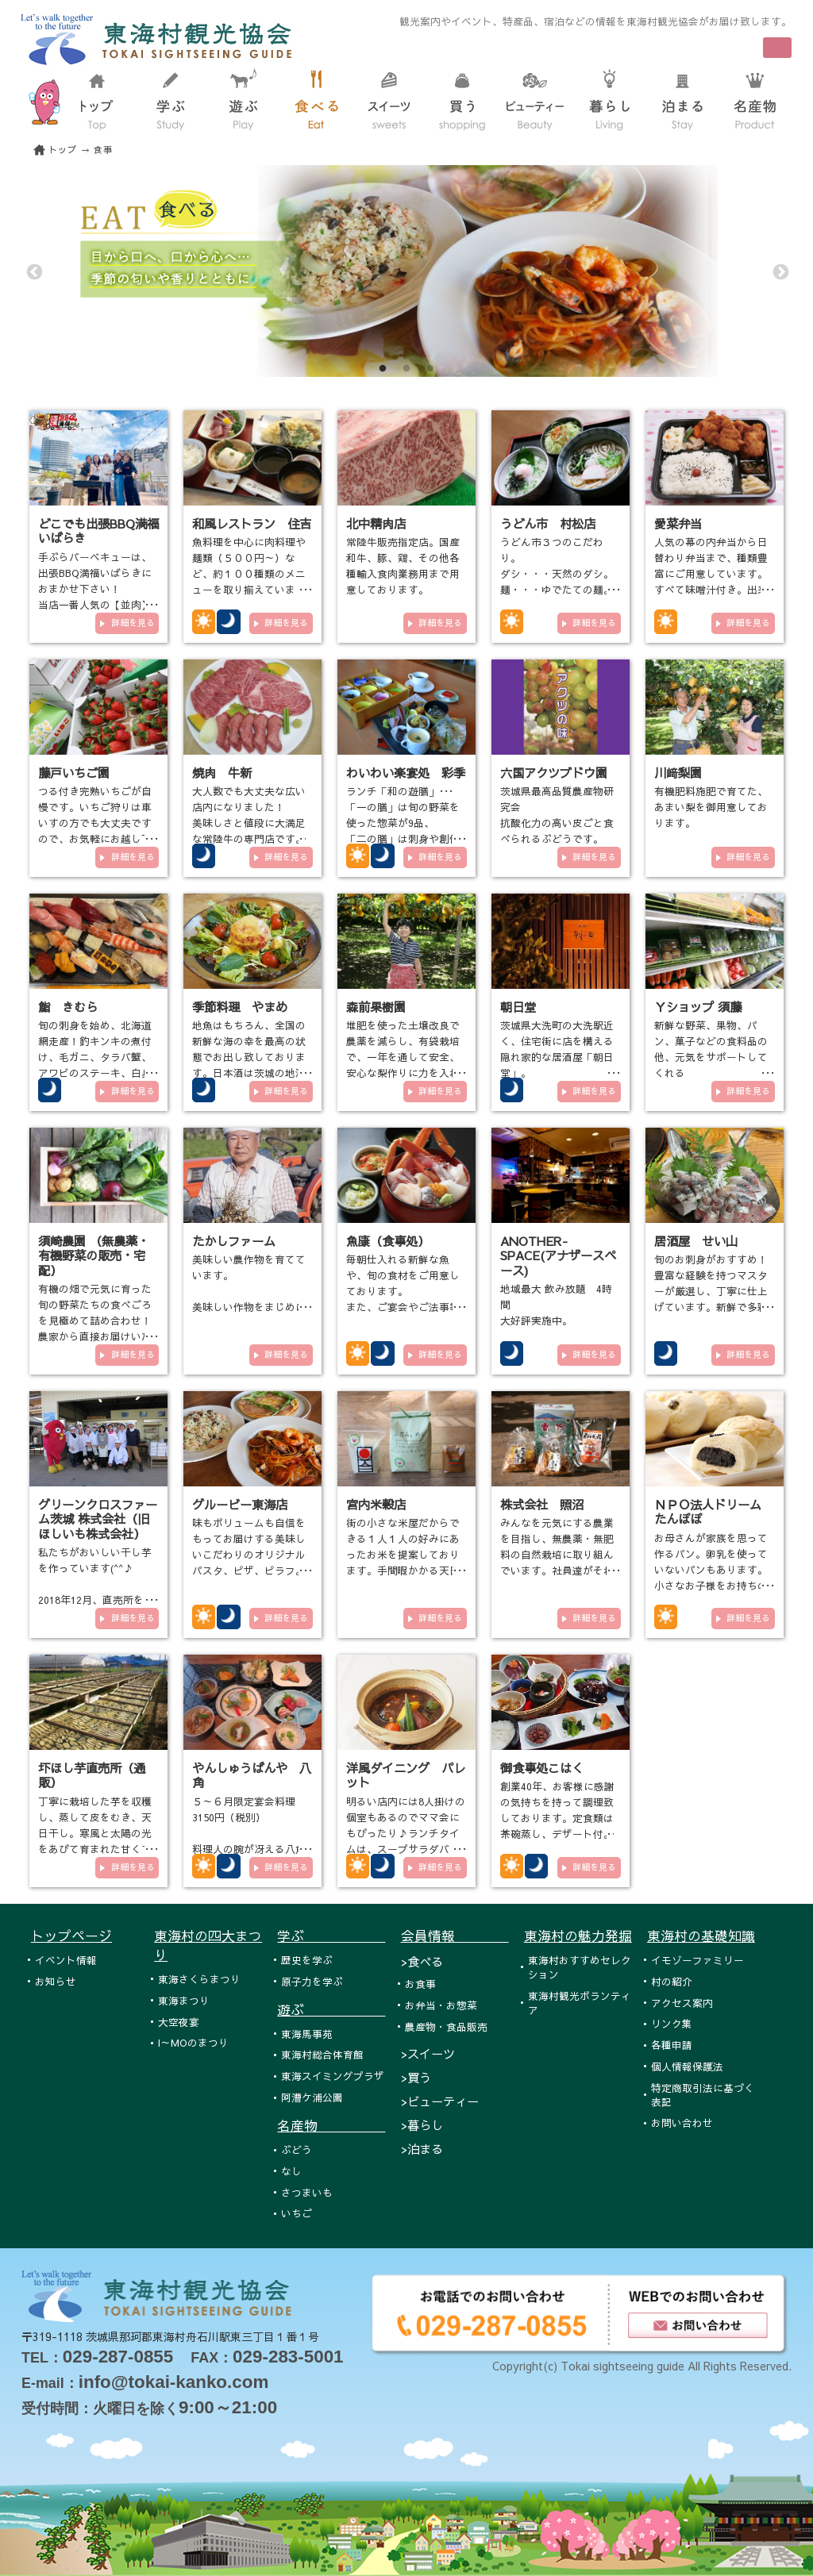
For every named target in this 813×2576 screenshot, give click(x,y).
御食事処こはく (542, 1767)
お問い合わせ (682, 2122)
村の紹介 (671, 1981)
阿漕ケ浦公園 (312, 2097)
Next (780, 271)
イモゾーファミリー (697, 1960)
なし (291, 2171)
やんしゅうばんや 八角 (251, 1774)
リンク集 (671, 2023)
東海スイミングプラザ (332, 2075)
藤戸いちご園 (74, 772)
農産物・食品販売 (446, 2026)
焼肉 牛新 (222, 772)
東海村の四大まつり (208, 1945)
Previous (33, 271)
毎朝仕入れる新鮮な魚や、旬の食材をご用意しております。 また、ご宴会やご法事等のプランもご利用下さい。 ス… (403, 1306)
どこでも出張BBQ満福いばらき (98, 530)
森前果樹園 (376, 1006)
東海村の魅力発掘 (578, 1935)
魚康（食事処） (388, 1240)
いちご (296, 2213)
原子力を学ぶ (312, 1981)
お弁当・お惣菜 (441, 2005)
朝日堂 (518, 1006)
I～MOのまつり (193, 2042)
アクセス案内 (682, 2002)
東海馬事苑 (307, 2033)
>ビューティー (440, 2101)
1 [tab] (383, 369)
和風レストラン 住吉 (251, 523)
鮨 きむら (68, 1006)
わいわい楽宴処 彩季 (405, 772)
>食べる (422, 1961)
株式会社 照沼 (542, 1504)
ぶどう (296, 2149)
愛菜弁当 (678, 523)
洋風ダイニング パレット (405, 1774)
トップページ (71, 1935)
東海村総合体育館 (322, 2054)
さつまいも (307, 2192)
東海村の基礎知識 (701, 1935)
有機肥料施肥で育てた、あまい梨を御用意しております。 (711, 806)
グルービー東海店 (239, 1504)
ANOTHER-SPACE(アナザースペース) (558, 1255)
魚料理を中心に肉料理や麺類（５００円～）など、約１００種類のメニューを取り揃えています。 (249, 573)
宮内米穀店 (376, 1504)
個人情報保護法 (687, 2066)
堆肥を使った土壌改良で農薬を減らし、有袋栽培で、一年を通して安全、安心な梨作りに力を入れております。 (403, 1056)
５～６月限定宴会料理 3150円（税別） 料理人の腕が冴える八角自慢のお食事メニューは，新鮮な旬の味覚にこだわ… (249, 1848)
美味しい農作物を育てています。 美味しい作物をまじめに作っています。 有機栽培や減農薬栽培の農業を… (249, 1306)
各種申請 (671, 2044)
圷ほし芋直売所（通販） (91, 1774)
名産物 (331, 2125)
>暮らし (422, 2125)
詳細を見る (133, 623)
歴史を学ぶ (307, 1960)
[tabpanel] (406, 271)
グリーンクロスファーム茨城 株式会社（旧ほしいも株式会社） (97, 1519)
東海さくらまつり (199, 1979)
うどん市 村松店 (547, 523)
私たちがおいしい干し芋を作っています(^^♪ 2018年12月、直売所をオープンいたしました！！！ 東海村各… (96, 1599)
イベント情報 (66, 1960)
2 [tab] (406, 369)
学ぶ (331, 1935)
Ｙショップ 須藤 (698, 1006)
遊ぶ (331, 2009)
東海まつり (184, 2000)
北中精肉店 (376, 523)
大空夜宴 (178, 2021)
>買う (416, 2077)
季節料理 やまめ (239, 1006)
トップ (62, 150)
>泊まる (422, 2148)
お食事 (420, 1983)
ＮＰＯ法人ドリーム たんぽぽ (707, 1511)
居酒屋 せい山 (696, 1240)
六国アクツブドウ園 (553, 772)
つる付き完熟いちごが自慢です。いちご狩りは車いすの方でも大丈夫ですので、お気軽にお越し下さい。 (95, 822)
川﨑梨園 (678, 772)
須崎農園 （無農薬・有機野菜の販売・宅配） (93, 1255)
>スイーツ (428, 2053)
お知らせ (55, 1981)
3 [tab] (430, 369)
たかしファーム (233, 1240)
